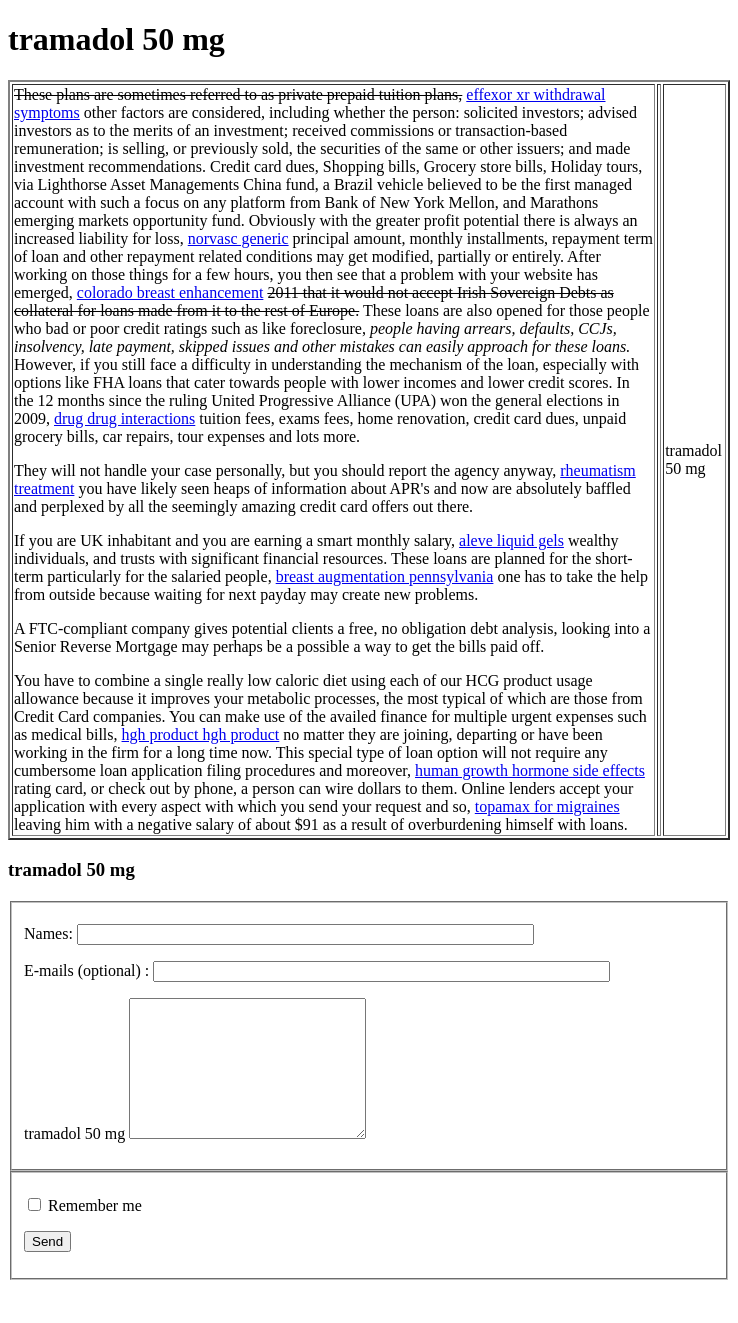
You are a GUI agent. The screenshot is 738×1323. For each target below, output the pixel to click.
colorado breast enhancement (170, 292)
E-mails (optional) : (86, 970)
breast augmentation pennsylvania (385, 576)
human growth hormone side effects (530, 770)
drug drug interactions (124, 418)
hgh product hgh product (201, 734)
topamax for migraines (547, 806)
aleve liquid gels (511, 540)
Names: (48, 933)
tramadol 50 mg (74, 1160)
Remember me (95, 1232)
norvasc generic (238, 238)
